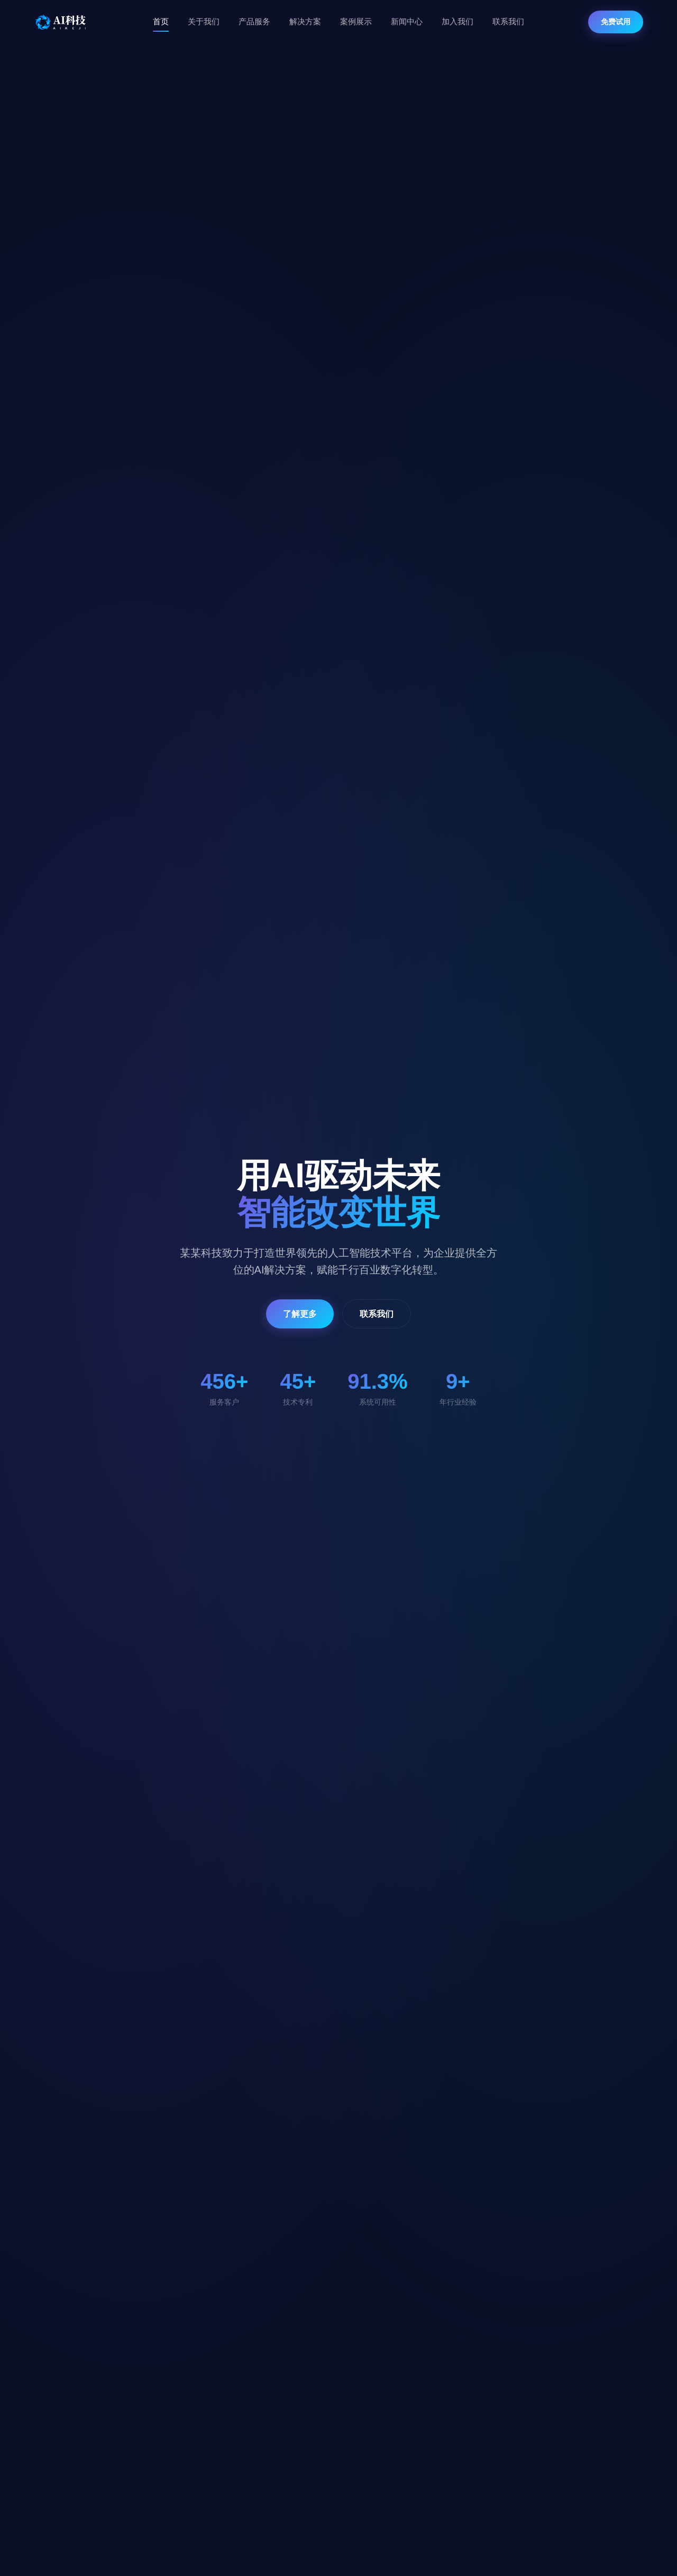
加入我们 (457, 21)
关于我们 (203, 21)
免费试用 (615, 21)
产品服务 (254, 21)
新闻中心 (407, 21)
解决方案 (305, 21)
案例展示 (356, 21)
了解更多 (300, 1313)
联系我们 (508, 21)
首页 (161, 21)
